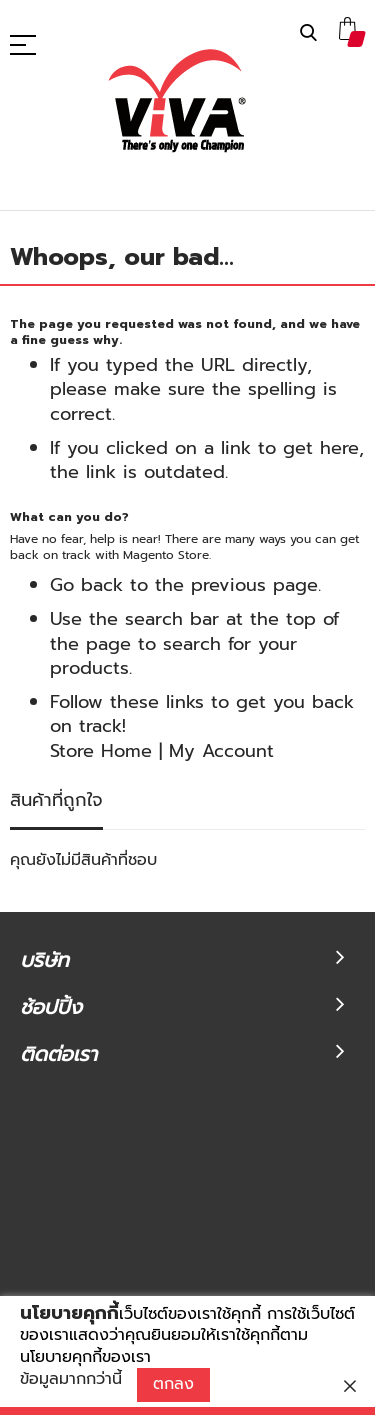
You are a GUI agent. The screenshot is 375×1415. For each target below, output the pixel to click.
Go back (86, 585)
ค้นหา (308, 33)
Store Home (101, 751)
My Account (221, 751)
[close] (350, 1386)
